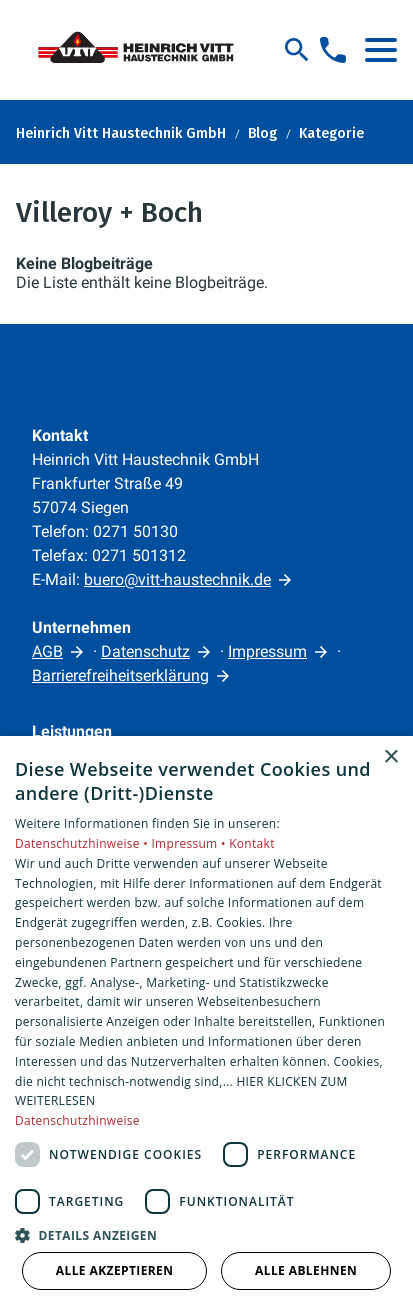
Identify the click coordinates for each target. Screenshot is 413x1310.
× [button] (390, 757)
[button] (381, 50)
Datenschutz (145, 651)
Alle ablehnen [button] (306, 1270)
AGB (47, 651)
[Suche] (297, 50)
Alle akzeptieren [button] (115, 1270)
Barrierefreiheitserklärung (120, 675)
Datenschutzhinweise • (83, 843)
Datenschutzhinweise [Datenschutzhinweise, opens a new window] (77, 1120)
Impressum (267, 651)
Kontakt (252, 843)
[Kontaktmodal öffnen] (333, 50)
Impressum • (190, 843)
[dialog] (206, 1023)
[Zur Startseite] (142, 50)
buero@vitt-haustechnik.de (177, 579)
